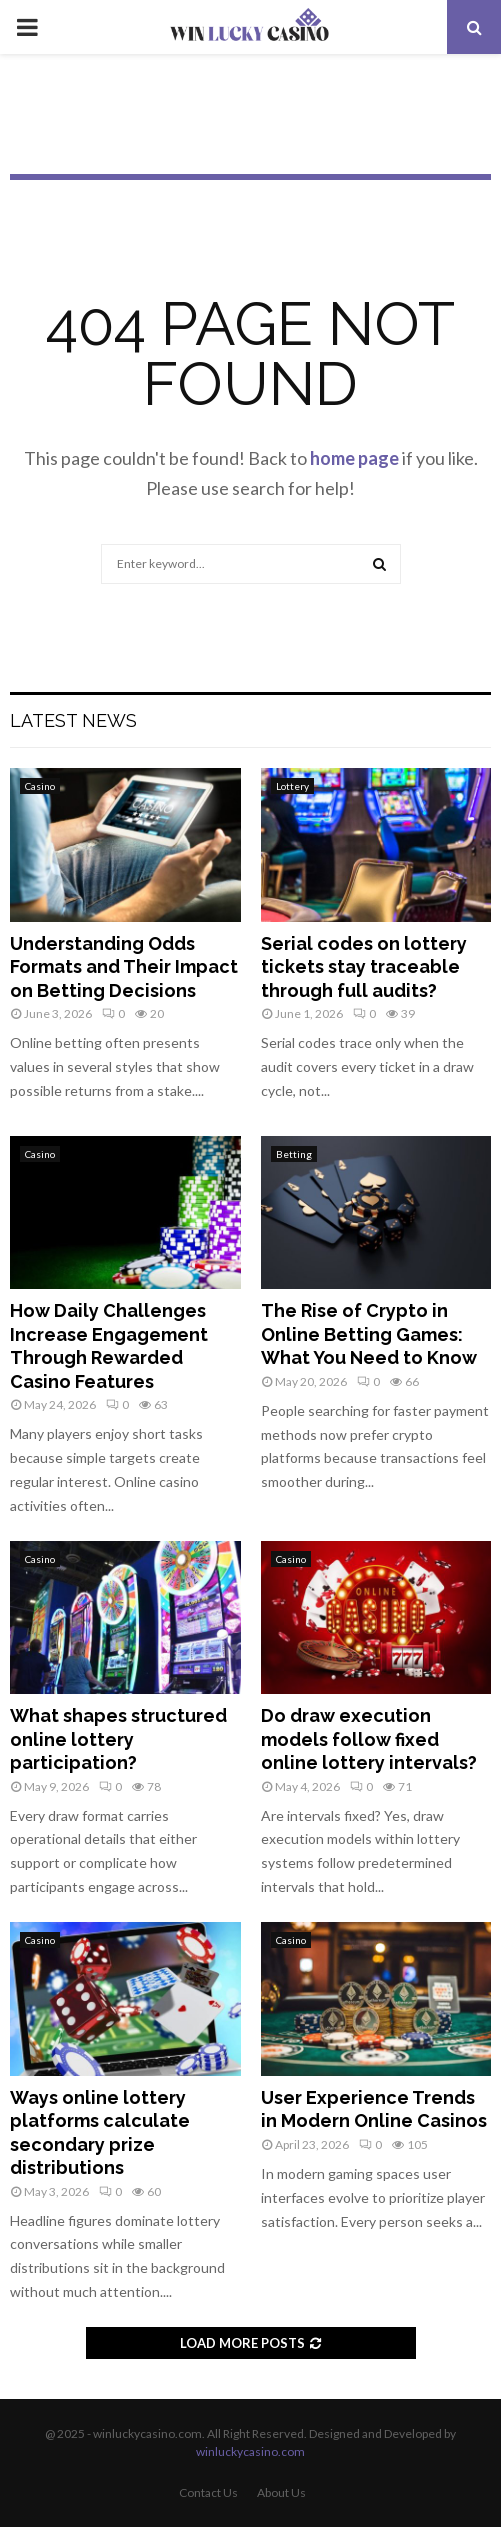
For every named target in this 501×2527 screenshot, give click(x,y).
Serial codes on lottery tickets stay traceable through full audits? (364, 967)
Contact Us (208, 2492)
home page (354, 458)
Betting (294, 1154)
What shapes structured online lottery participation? (118, 1739)
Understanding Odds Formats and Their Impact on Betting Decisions (124, 967)
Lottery (292, 786)
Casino (40, 786)
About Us (281, 2492)
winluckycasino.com (250, 2451)
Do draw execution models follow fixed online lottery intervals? (369, 1739)
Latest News (73, 720)
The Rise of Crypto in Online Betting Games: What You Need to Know (369, 1334)
